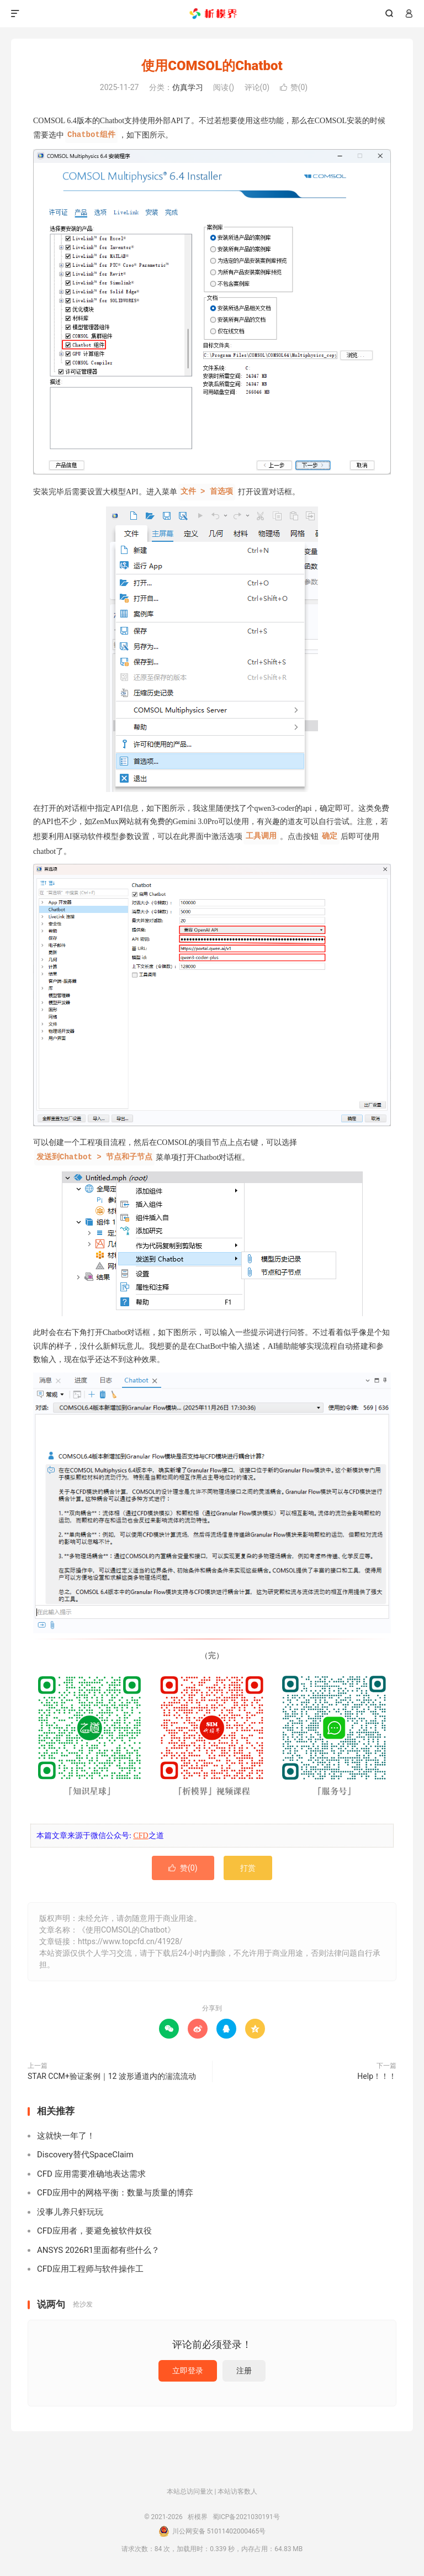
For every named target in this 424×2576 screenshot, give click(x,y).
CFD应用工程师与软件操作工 (90, 2269)
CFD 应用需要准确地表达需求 (91, 2174)
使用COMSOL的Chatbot (212, 65)
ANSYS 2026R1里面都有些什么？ (98, 2250)
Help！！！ (376, 2076)
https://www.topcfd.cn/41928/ (130, 1941)
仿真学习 (187, 87)
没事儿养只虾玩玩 (70, 2212)
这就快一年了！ (66, 2136)
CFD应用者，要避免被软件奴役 (94, 2231)
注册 (244, 2370)
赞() (294, 87)
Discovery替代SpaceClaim (85, 2155)
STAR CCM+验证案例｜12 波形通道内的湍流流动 (112, 2076)
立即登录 (187, 2370)
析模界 (212, 13)
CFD (140, 1835)
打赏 (248, 1868)
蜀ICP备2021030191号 (246, 2517)
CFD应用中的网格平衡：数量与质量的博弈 (115, 2193)
